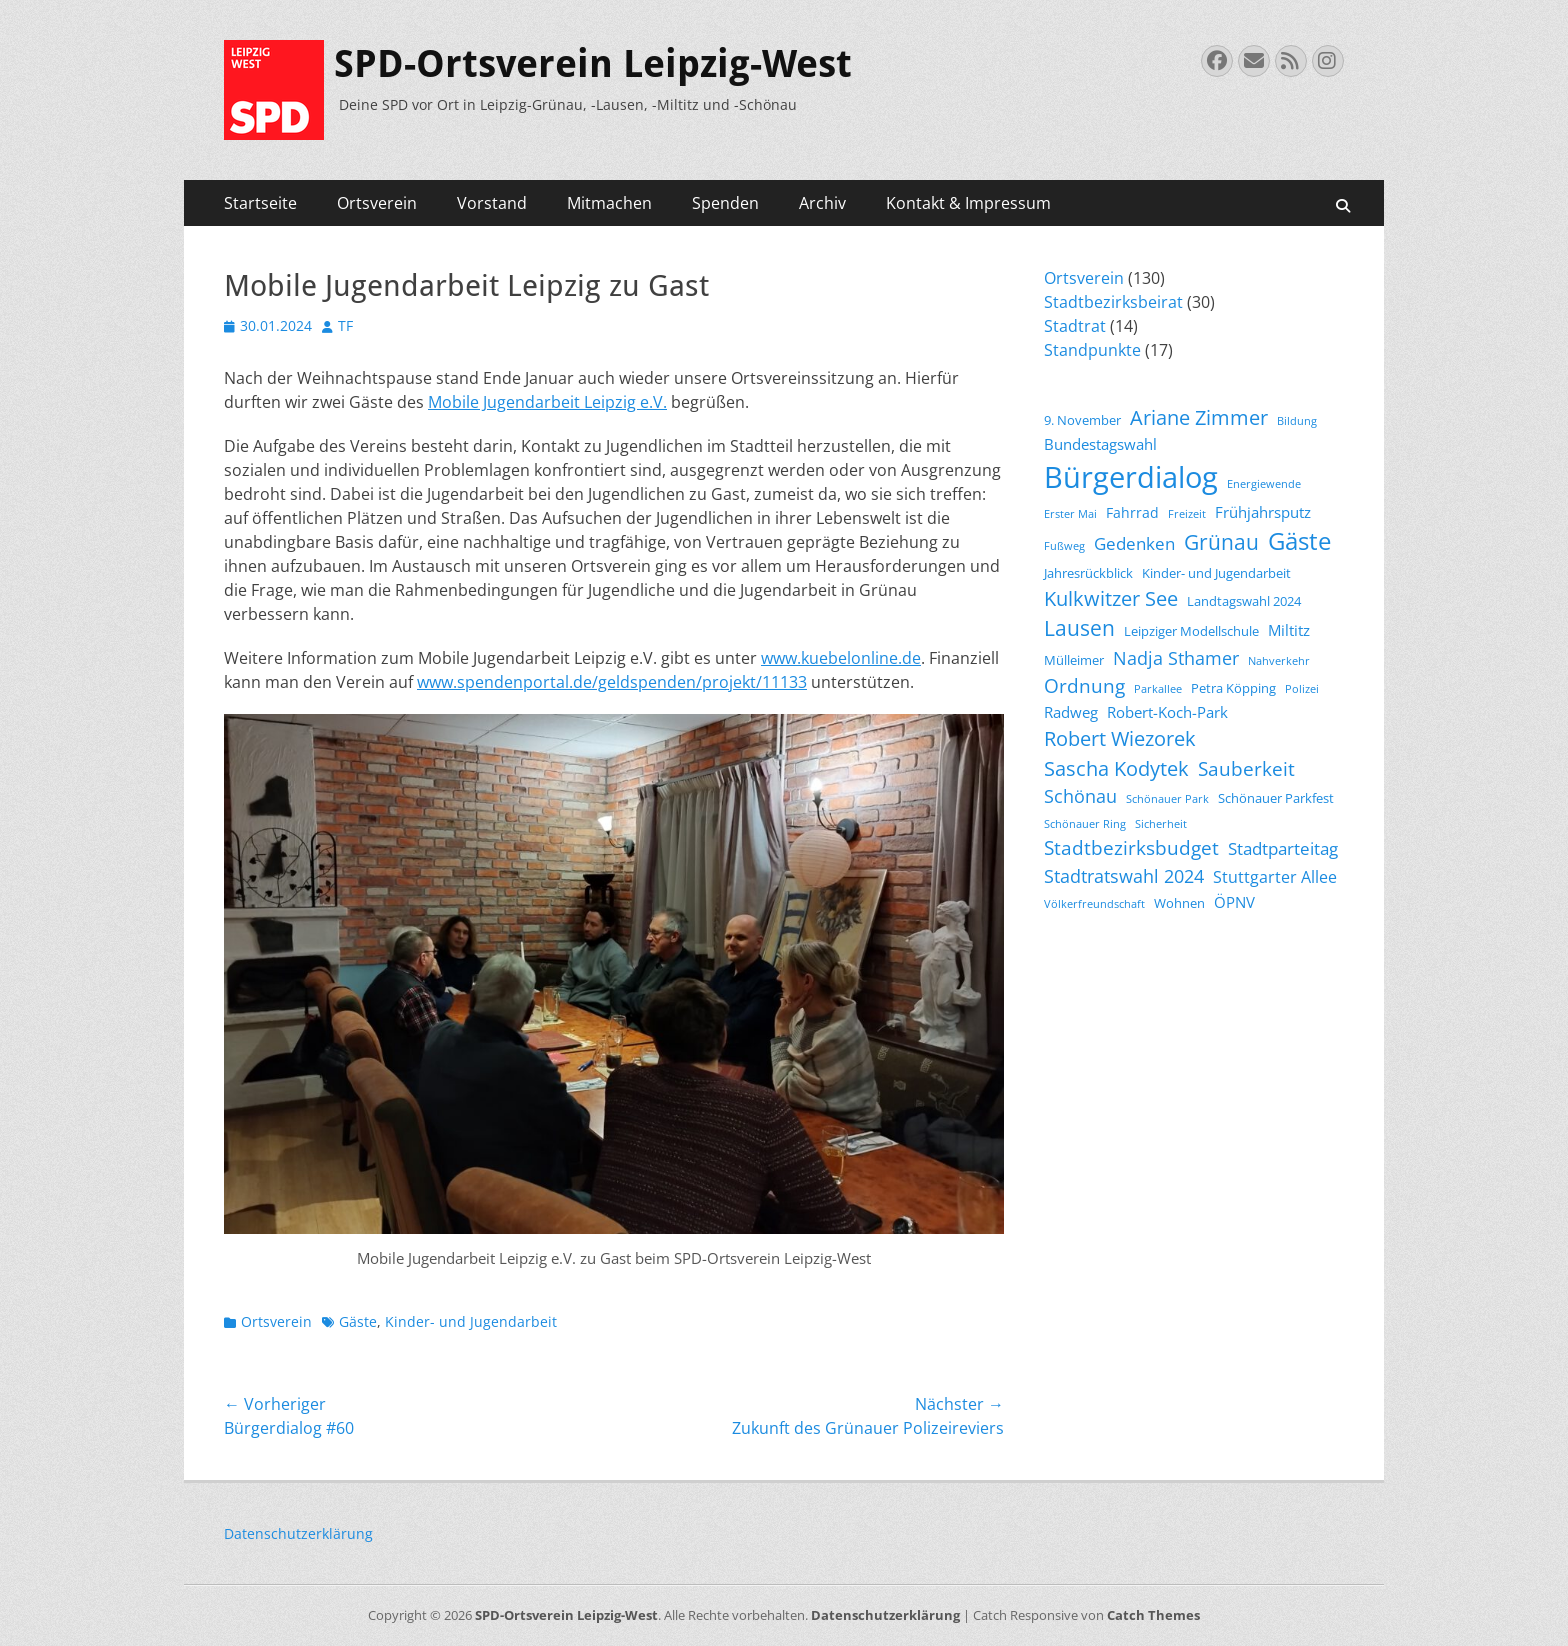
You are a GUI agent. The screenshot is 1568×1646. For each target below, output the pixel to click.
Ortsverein (377, 203)
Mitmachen (609, 203)
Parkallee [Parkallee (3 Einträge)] (1158, 689)
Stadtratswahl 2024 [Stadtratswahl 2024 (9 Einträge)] (1124, 876)
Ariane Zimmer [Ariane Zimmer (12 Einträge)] (1199, 417)
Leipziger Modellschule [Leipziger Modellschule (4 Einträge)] (1191, 631)
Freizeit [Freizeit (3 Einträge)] (1187, 514)
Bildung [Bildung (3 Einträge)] (1297, 421)
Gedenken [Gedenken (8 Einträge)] (1134, 543)
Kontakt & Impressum (968, 203)
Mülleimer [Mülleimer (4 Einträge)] (1074, 660)
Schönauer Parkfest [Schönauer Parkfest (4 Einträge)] (1276, 798)
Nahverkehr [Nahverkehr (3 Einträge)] (1279, 661)
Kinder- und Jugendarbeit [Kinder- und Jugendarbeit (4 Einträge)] (1216, 573)
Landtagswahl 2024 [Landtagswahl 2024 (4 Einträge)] (1244, 601)
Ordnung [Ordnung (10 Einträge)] (1084, 686)
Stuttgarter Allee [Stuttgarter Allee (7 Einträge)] (1275, 877)
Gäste (358, 1321)
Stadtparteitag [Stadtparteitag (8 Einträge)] (1283, 848)
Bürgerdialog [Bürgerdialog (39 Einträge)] (1131, 477)
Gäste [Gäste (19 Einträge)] (1299, 541)
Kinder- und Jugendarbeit (471, 1321)
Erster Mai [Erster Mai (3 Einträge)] (1070, 514)
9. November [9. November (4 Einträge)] (1082, 420)
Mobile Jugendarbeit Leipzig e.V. (547, 402)
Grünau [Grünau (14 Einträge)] (1221, 541)
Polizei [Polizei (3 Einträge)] (1302, 689)
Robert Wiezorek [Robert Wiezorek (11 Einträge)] (1120, 738)
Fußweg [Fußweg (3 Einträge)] (1064, 546)
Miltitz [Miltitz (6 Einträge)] (1289, 630)
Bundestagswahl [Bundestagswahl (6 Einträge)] (1100, 444)
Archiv (822, 203)
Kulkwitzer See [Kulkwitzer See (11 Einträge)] (1111, 598)
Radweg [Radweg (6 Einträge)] (1071, 712)
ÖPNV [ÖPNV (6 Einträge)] (1234, 902)
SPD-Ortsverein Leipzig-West (593, 64)
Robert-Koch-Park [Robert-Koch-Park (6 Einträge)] (1167, 712)
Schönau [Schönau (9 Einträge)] (1080, 796)
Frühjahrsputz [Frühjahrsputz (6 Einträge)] (1263, 512)
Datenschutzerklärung (298, 1533)
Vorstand (492, 203)
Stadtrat (1075, 326)
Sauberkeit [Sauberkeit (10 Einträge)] (1246, 769)
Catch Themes (1153, 1615)
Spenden (725, 203)
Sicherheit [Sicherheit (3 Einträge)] (1161, 824)
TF (345, 325)
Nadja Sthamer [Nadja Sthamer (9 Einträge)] (1176, 658)
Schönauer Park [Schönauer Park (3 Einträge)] (1167, 799)
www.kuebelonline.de (841, 658)
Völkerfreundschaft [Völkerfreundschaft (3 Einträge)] (1094, 904)
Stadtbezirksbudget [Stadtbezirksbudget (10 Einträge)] (1131, 848)
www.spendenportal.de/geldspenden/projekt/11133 (612, 682)
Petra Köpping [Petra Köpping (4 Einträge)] (1233, 688)
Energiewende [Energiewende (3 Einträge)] (1264, 484)
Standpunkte (1092, 350)
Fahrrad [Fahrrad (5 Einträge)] (1132, 512)
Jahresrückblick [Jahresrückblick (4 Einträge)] (1088, 573)
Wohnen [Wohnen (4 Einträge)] (1179, 903)
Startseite (260, 203)
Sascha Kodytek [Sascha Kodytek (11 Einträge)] (1116, 768)
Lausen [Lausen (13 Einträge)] (1079, 628)
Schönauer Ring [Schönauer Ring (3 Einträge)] (1085, 824)
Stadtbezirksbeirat (1113, 302)
